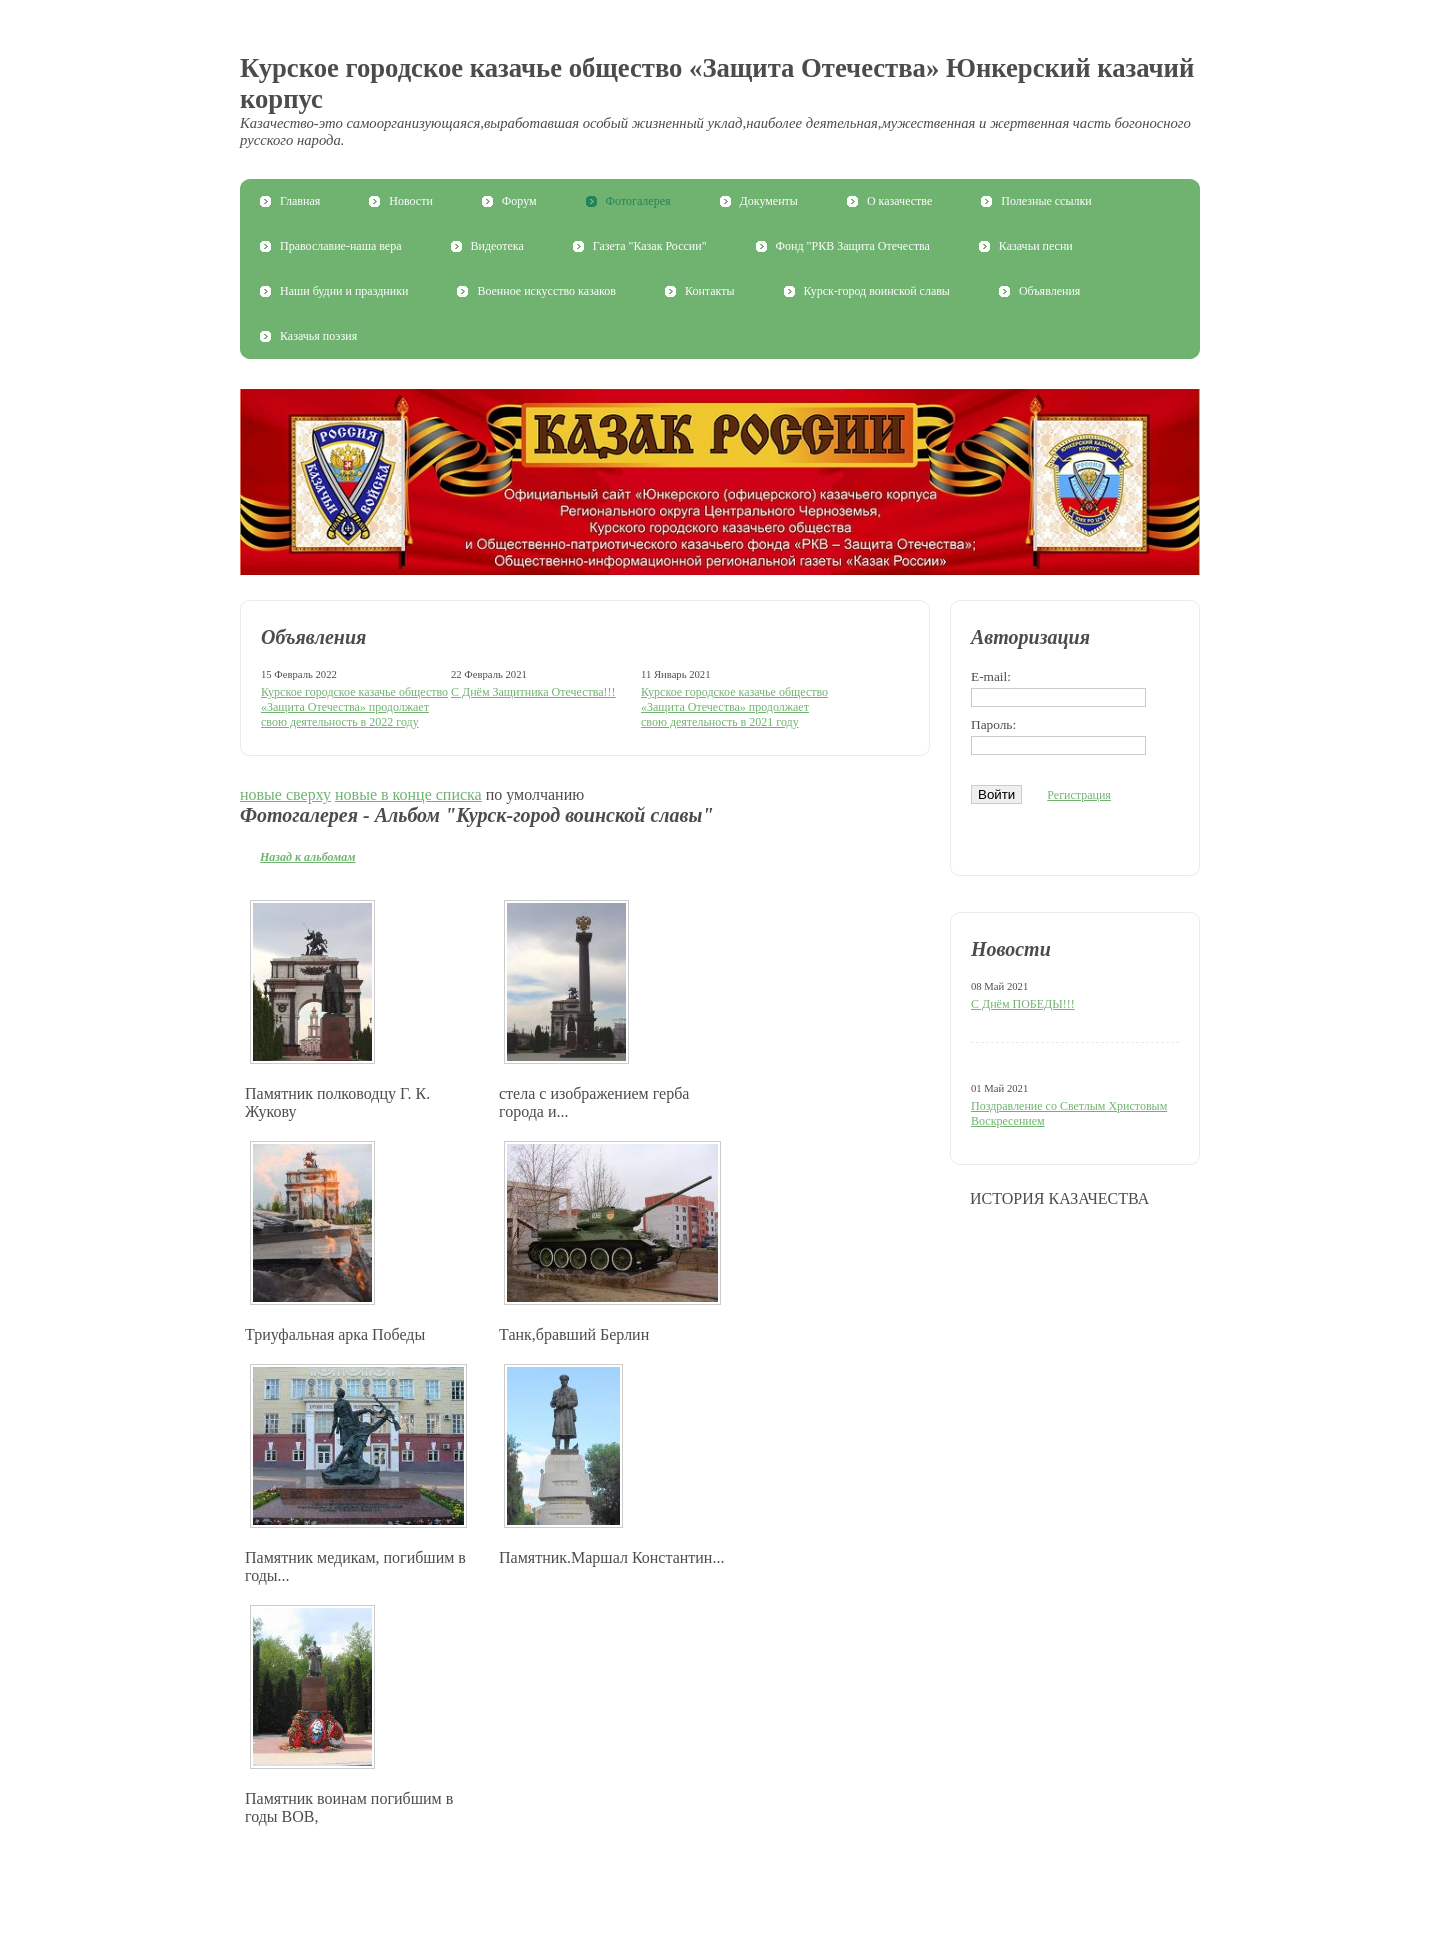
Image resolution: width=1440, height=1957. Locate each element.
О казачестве (899, 201)
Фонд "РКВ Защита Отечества (853, 246)
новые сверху (285, 794)
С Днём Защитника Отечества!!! (533, 692)
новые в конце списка (408, 794)
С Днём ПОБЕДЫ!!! (1023, 1004)
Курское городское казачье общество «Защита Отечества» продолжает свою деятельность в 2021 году (734, 707)
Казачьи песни (1036, 246)
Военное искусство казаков (546, 291)
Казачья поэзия (318, 336)
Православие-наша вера (341, 246)
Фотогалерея (638, 201)
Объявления (1049, 291)
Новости (411, 201)
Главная (300, 201)
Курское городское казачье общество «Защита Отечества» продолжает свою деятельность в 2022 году (354, 707)
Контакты (710, 291)
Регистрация (1079, 795)
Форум (519, 201)
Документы (769, 201)
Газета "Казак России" (650, 246)
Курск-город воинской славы (877, 291)
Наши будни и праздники (344, 291)
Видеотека (497, 246)
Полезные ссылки (1046, 201)
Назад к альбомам (308, 857)
